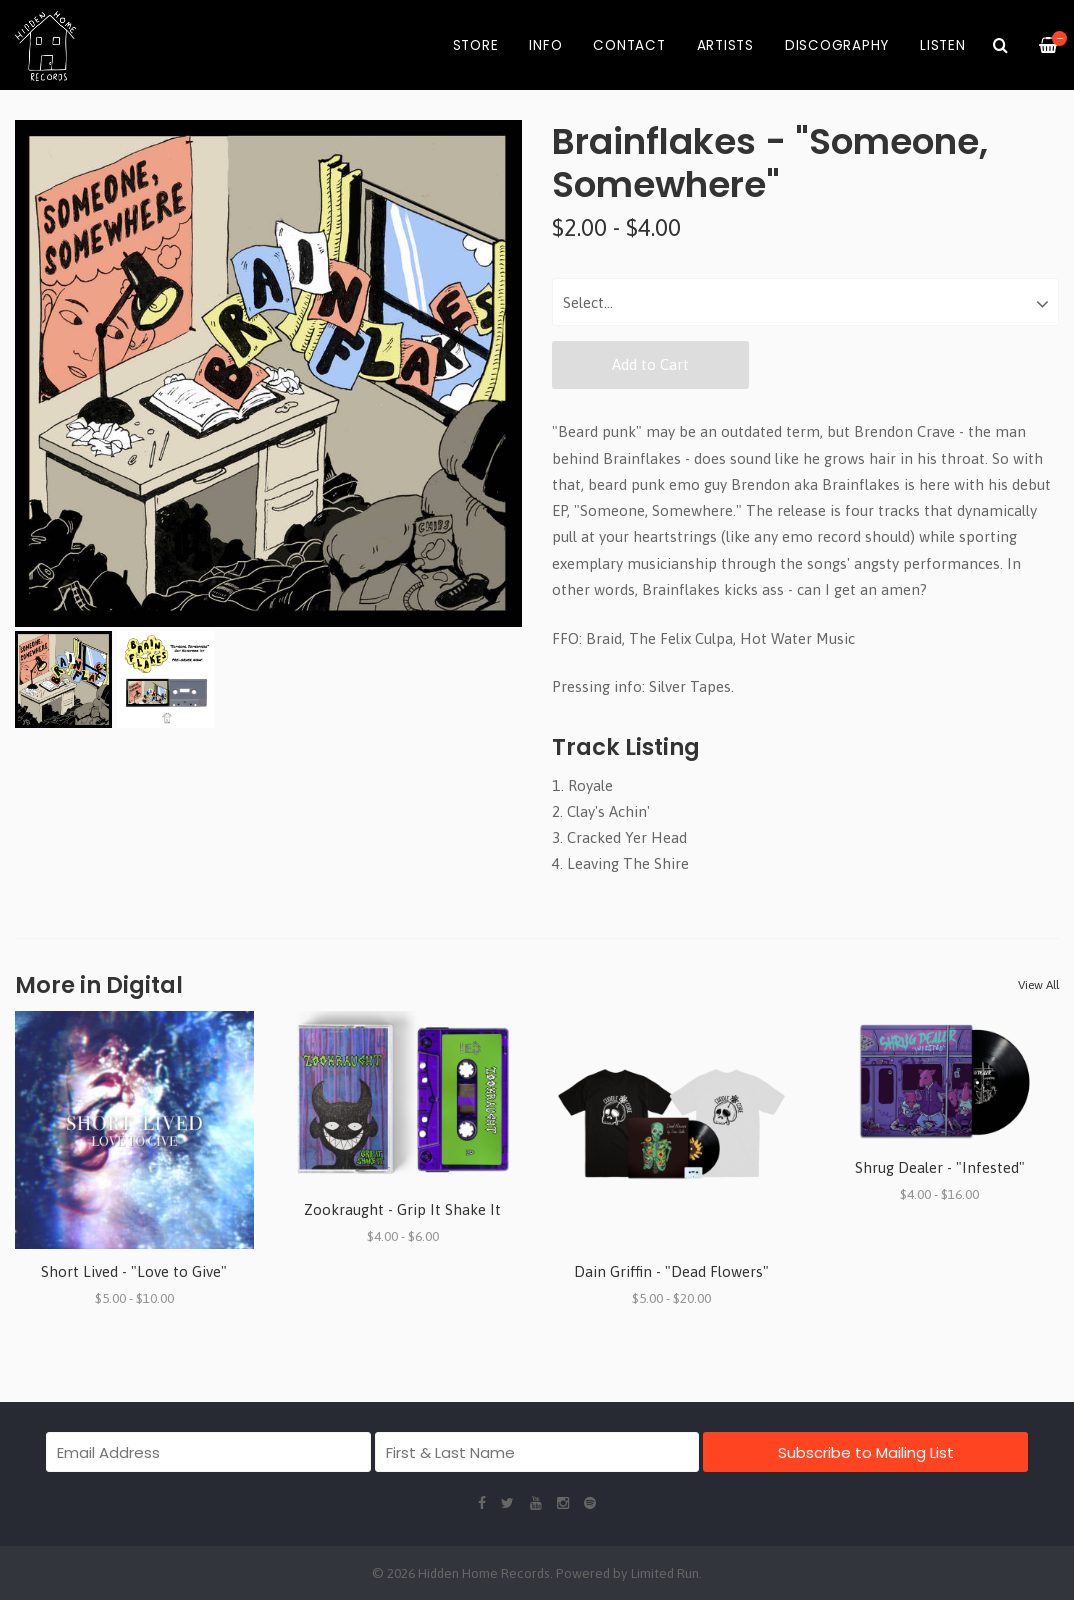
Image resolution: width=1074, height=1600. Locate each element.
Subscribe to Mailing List (866, 1452)
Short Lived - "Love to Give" (134, 1271)
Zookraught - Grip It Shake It (402, 1209)
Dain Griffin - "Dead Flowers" (671, 1271)
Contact (629, 45)
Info (545, 45)
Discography (837, 45)
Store (476, 45)
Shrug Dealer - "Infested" (940, 1167)
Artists (725, 45)
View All (1038, 985)
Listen (943, 45)
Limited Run (665, 1573)
